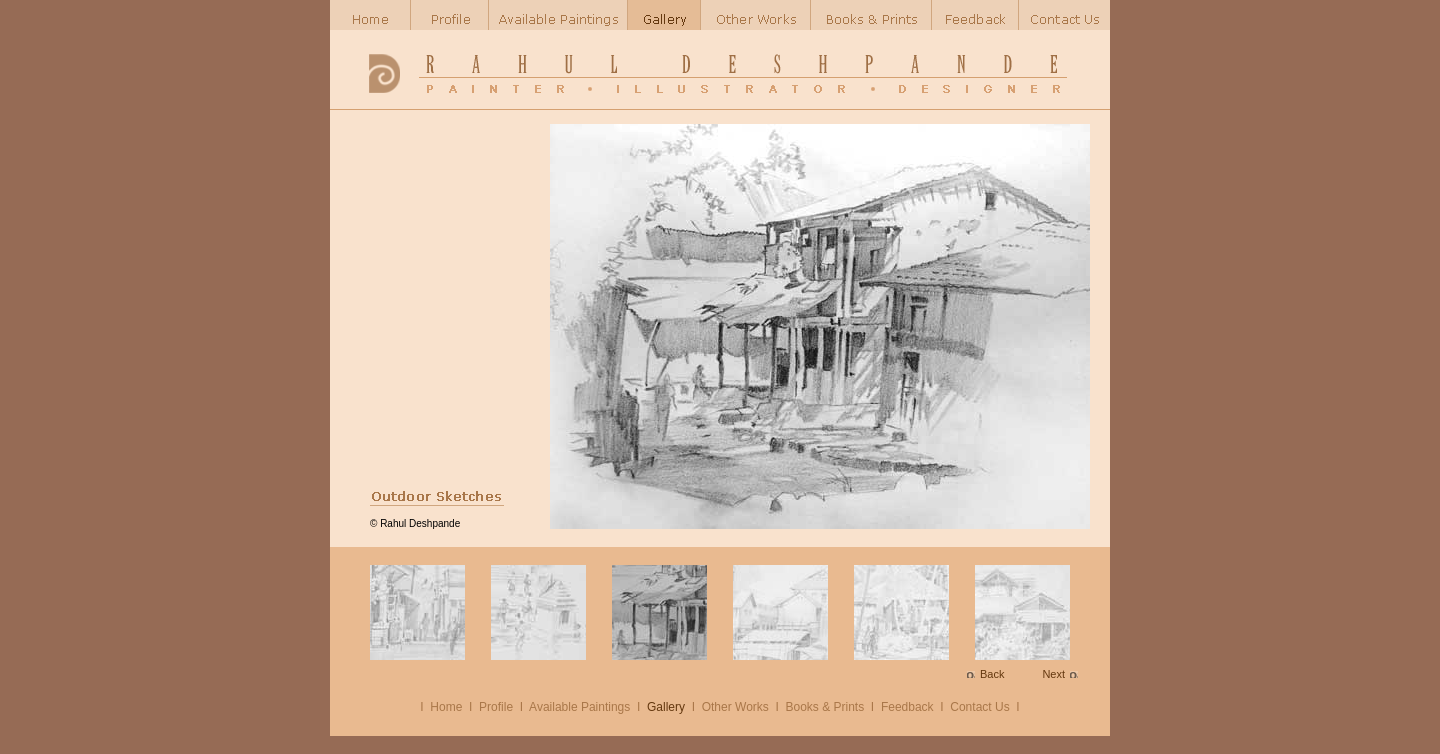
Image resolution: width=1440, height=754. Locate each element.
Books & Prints (824, 707)
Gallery (666, 707)
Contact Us (979, 707)
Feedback (907, 707)
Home (446, 707)
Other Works (735, 707)
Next (1053, 674)
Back (992, 674)
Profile (496, 707)
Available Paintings (579, 707)
